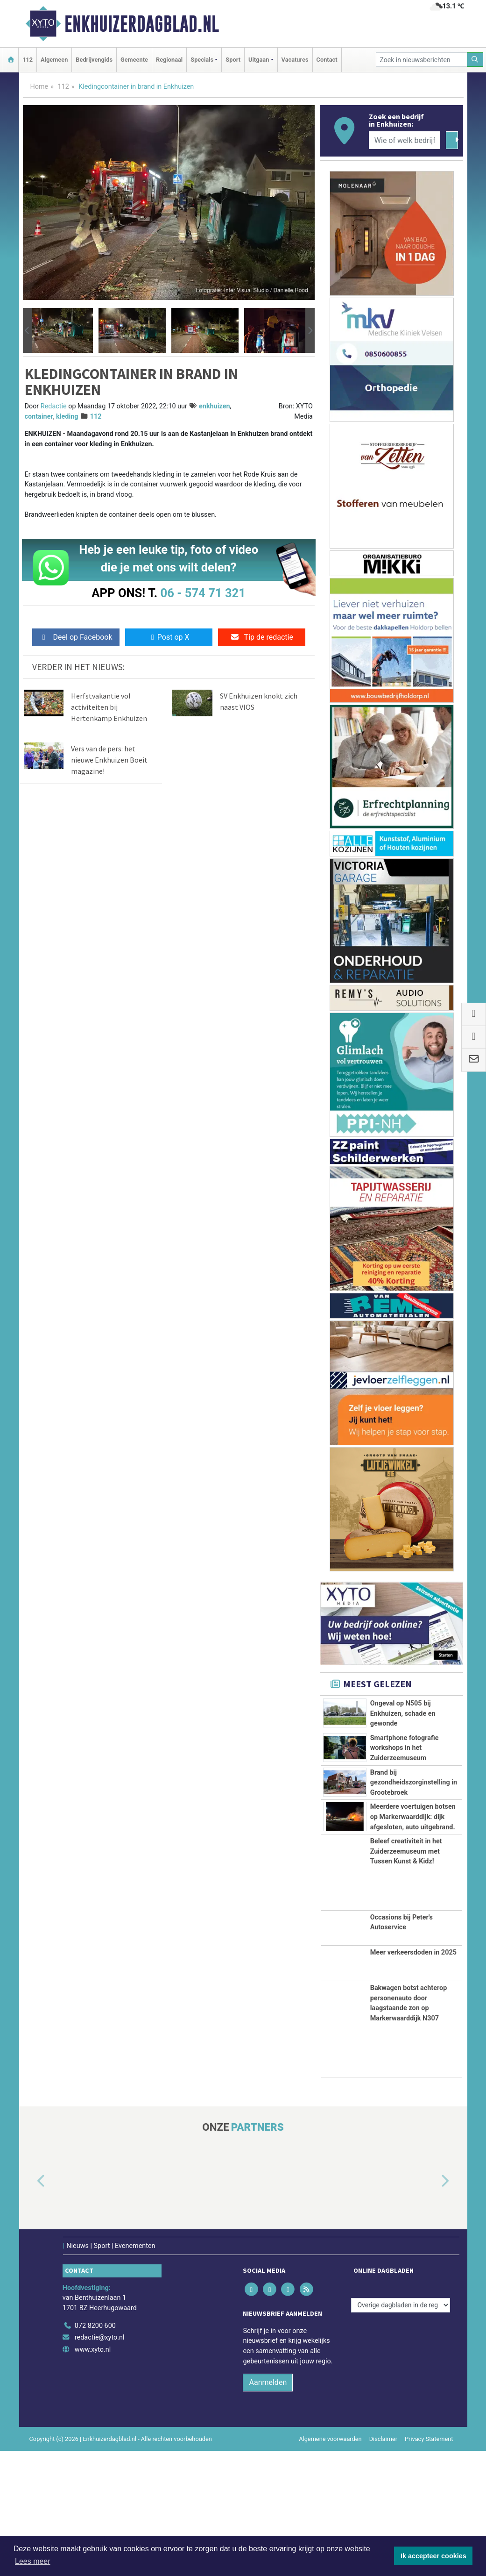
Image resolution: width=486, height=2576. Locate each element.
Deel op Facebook (76, 637)
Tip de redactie (261, 637)
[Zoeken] (475, 59)
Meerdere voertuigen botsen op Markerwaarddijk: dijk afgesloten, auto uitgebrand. (413, 1891)
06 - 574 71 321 (203, 593)
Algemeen (54, 59)
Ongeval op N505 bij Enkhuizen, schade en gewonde (403, 1713)
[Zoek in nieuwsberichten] (421, 59)
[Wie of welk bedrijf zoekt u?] (405, 140)
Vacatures (295, 59)
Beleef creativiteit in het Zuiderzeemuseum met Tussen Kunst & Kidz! (406, 1976)
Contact (327, 59)
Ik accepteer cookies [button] (433, 2556)
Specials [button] (201, 59)
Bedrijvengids (94, 59)
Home (39, 87)
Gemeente (134, 59)
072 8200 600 (95, 2451)
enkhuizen (214, 406)
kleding (67, 417)
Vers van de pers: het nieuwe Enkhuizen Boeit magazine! (109, 760)
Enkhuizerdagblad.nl (141, 23)
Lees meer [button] (32, 2561)
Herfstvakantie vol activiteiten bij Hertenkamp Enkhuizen (109, 707)
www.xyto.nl (93, 2474)
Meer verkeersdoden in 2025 (413, 2078)
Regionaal (169, 59)
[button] (27, 330)
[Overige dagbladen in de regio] (400, 2430)
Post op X (169, 637)
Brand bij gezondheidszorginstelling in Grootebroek (413, 1835)
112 (27, 59)
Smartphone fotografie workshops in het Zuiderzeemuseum (404, 1769)
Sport (232, 59)
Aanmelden (268, 2507)
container (39, 417)
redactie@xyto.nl (100, 2462)
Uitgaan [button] (258, 59)
